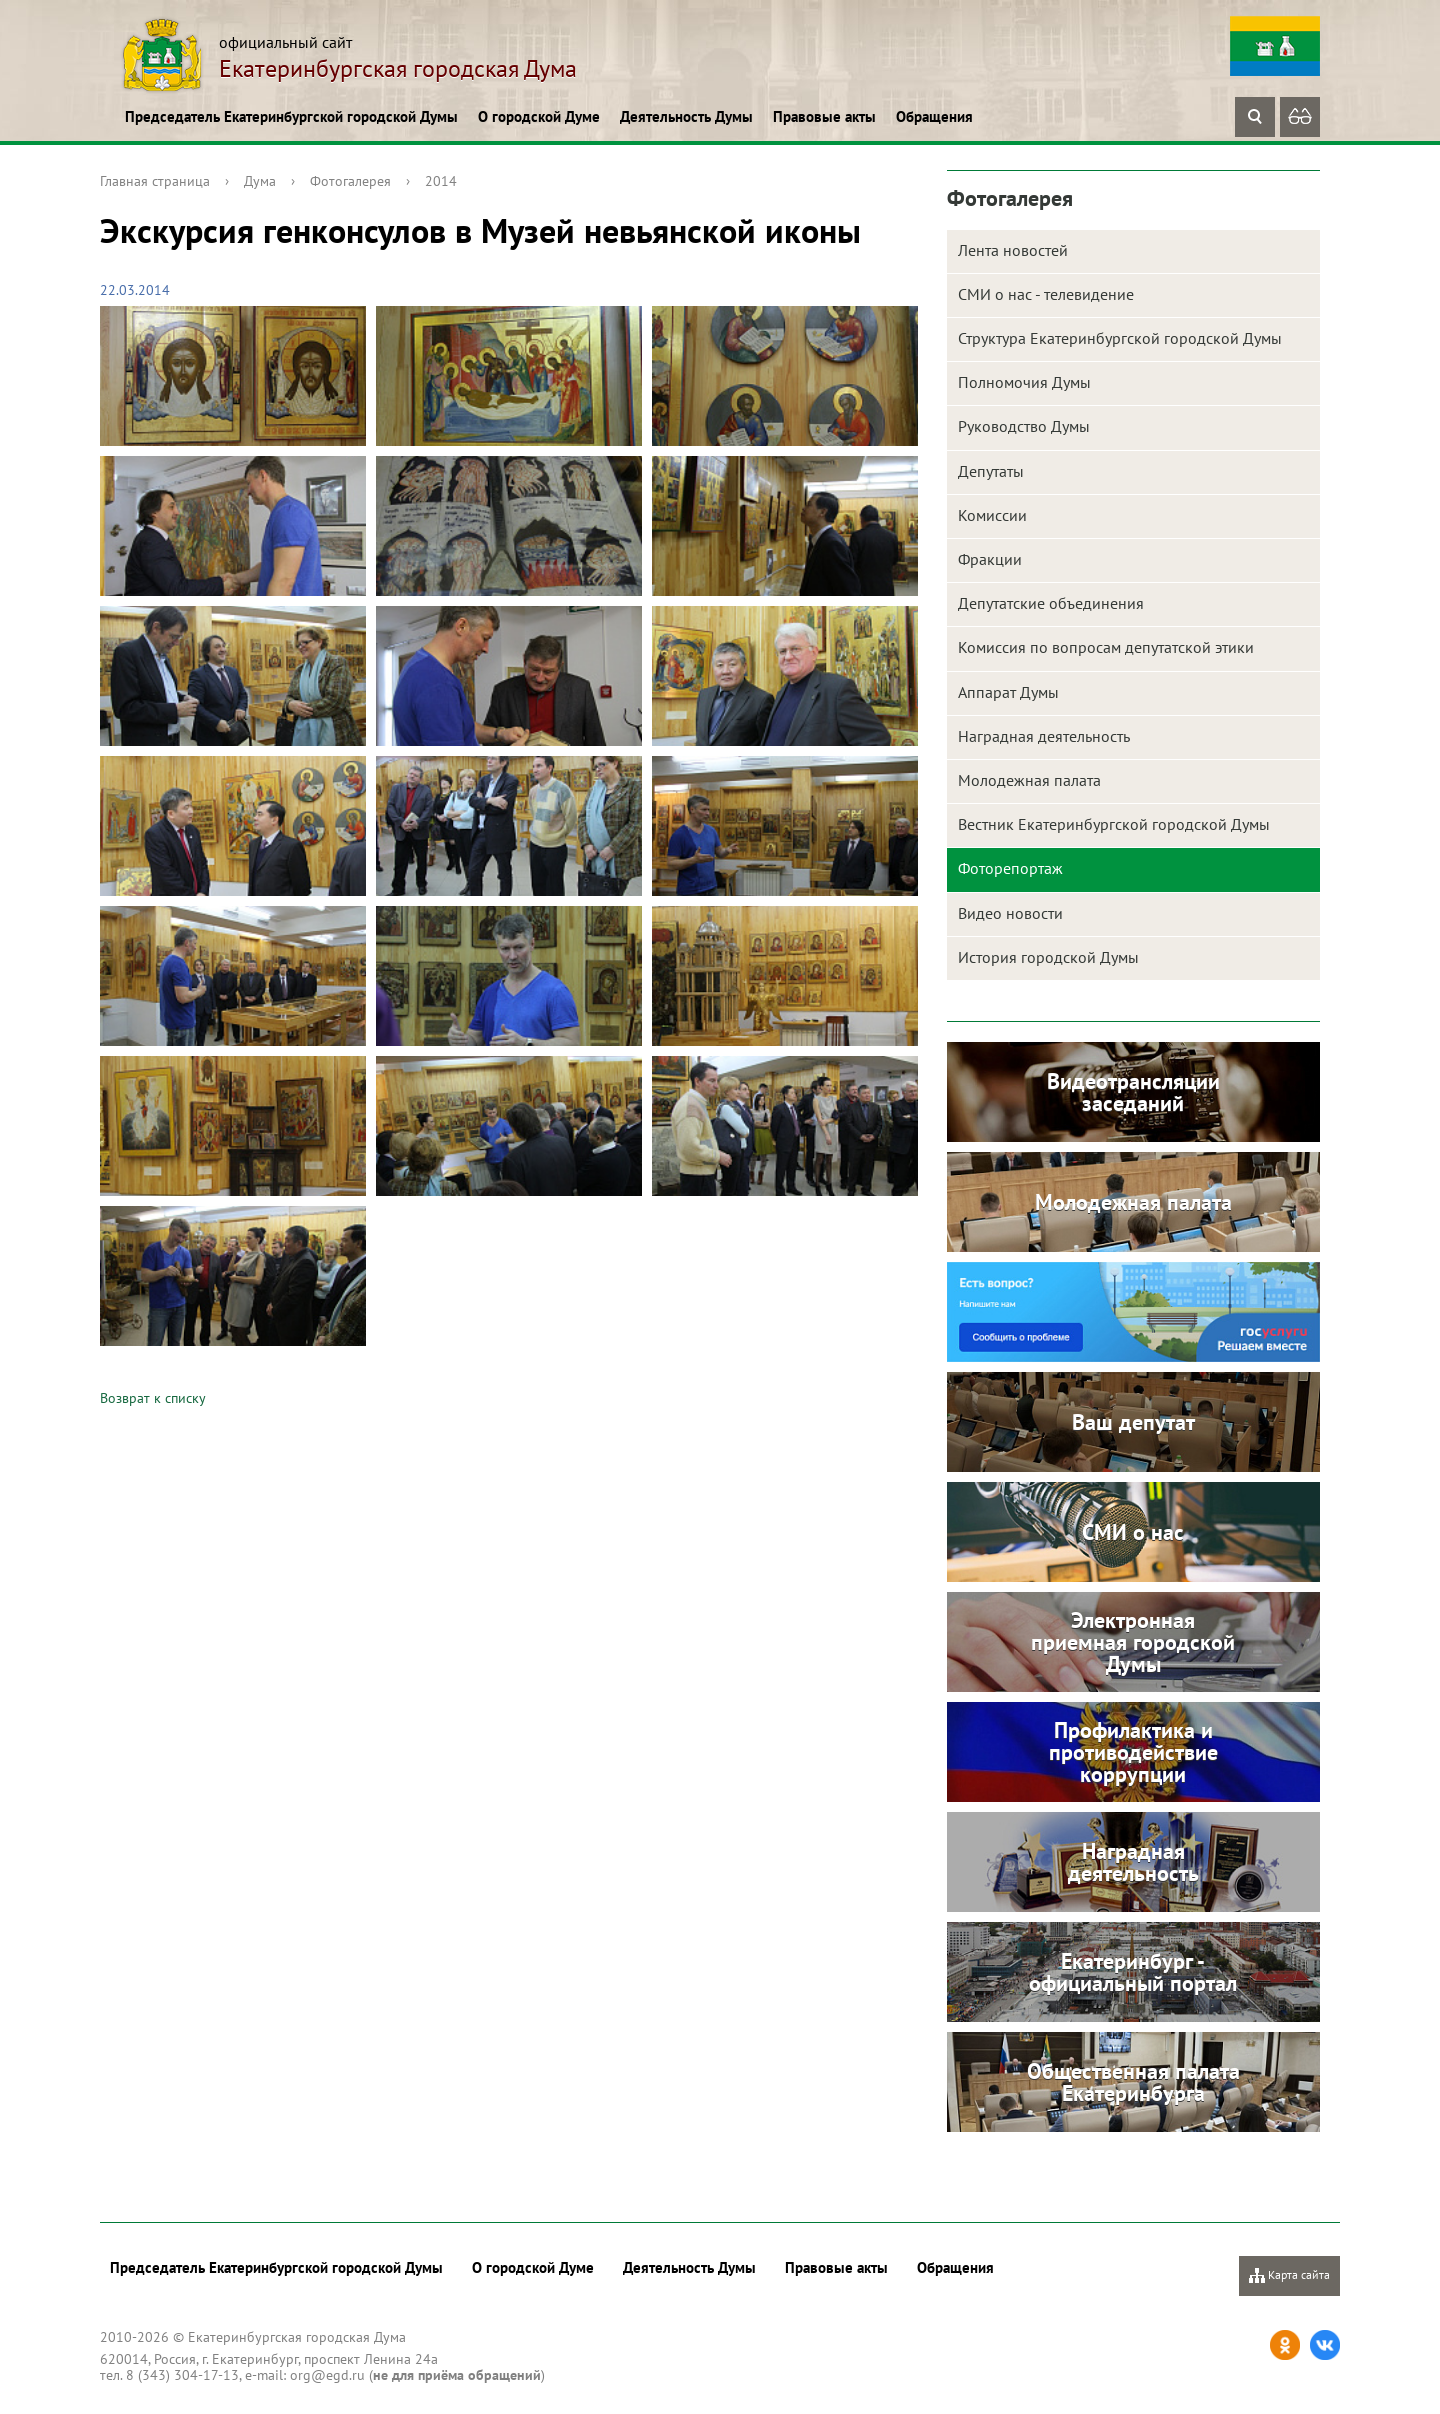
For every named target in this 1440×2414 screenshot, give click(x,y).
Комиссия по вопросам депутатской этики (1106, 647)
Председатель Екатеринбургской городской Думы (291, 116)
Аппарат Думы (1008, 692)
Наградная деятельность (1044, 736)
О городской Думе (539, 116)
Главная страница (155, 181)
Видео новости (1010, 913)
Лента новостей (1013, 250)
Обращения (934, 116)
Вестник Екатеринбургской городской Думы (1114, 824)
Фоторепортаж (1010, 868)
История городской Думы (1048, 957)
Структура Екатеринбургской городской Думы (1120, 338)
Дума (260, 181)
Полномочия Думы (1024, 382)
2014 (441, 181)
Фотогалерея (350, 181)
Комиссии (992, 515)
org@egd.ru (327, 2375)
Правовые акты (824, 116)
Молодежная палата (1029, 780)
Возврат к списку (153, 1398)
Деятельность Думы (686, 116)
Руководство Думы (1024, 426)
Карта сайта (1289, 2275)
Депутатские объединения (1051, 603)
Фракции (990, 559)
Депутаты (991, 471)
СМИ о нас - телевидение (1046, 294)
